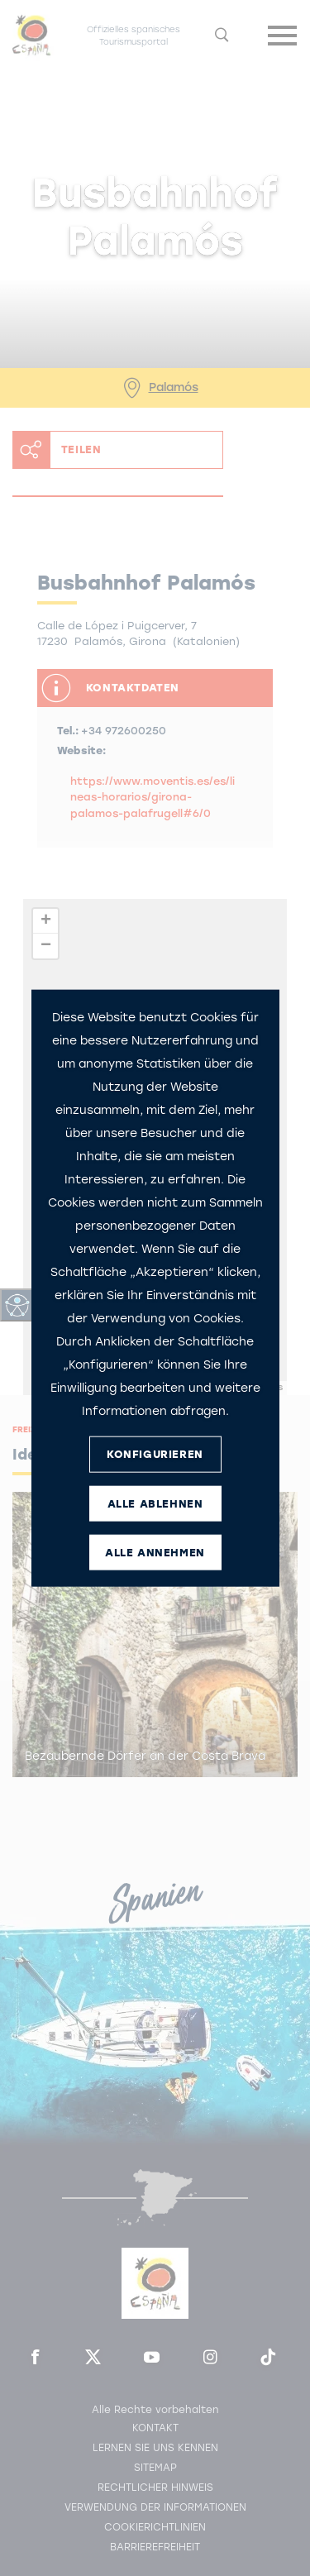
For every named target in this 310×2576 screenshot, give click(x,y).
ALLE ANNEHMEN (155, 1552)
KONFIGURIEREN (155, 1454)
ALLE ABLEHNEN (155, 1504)
